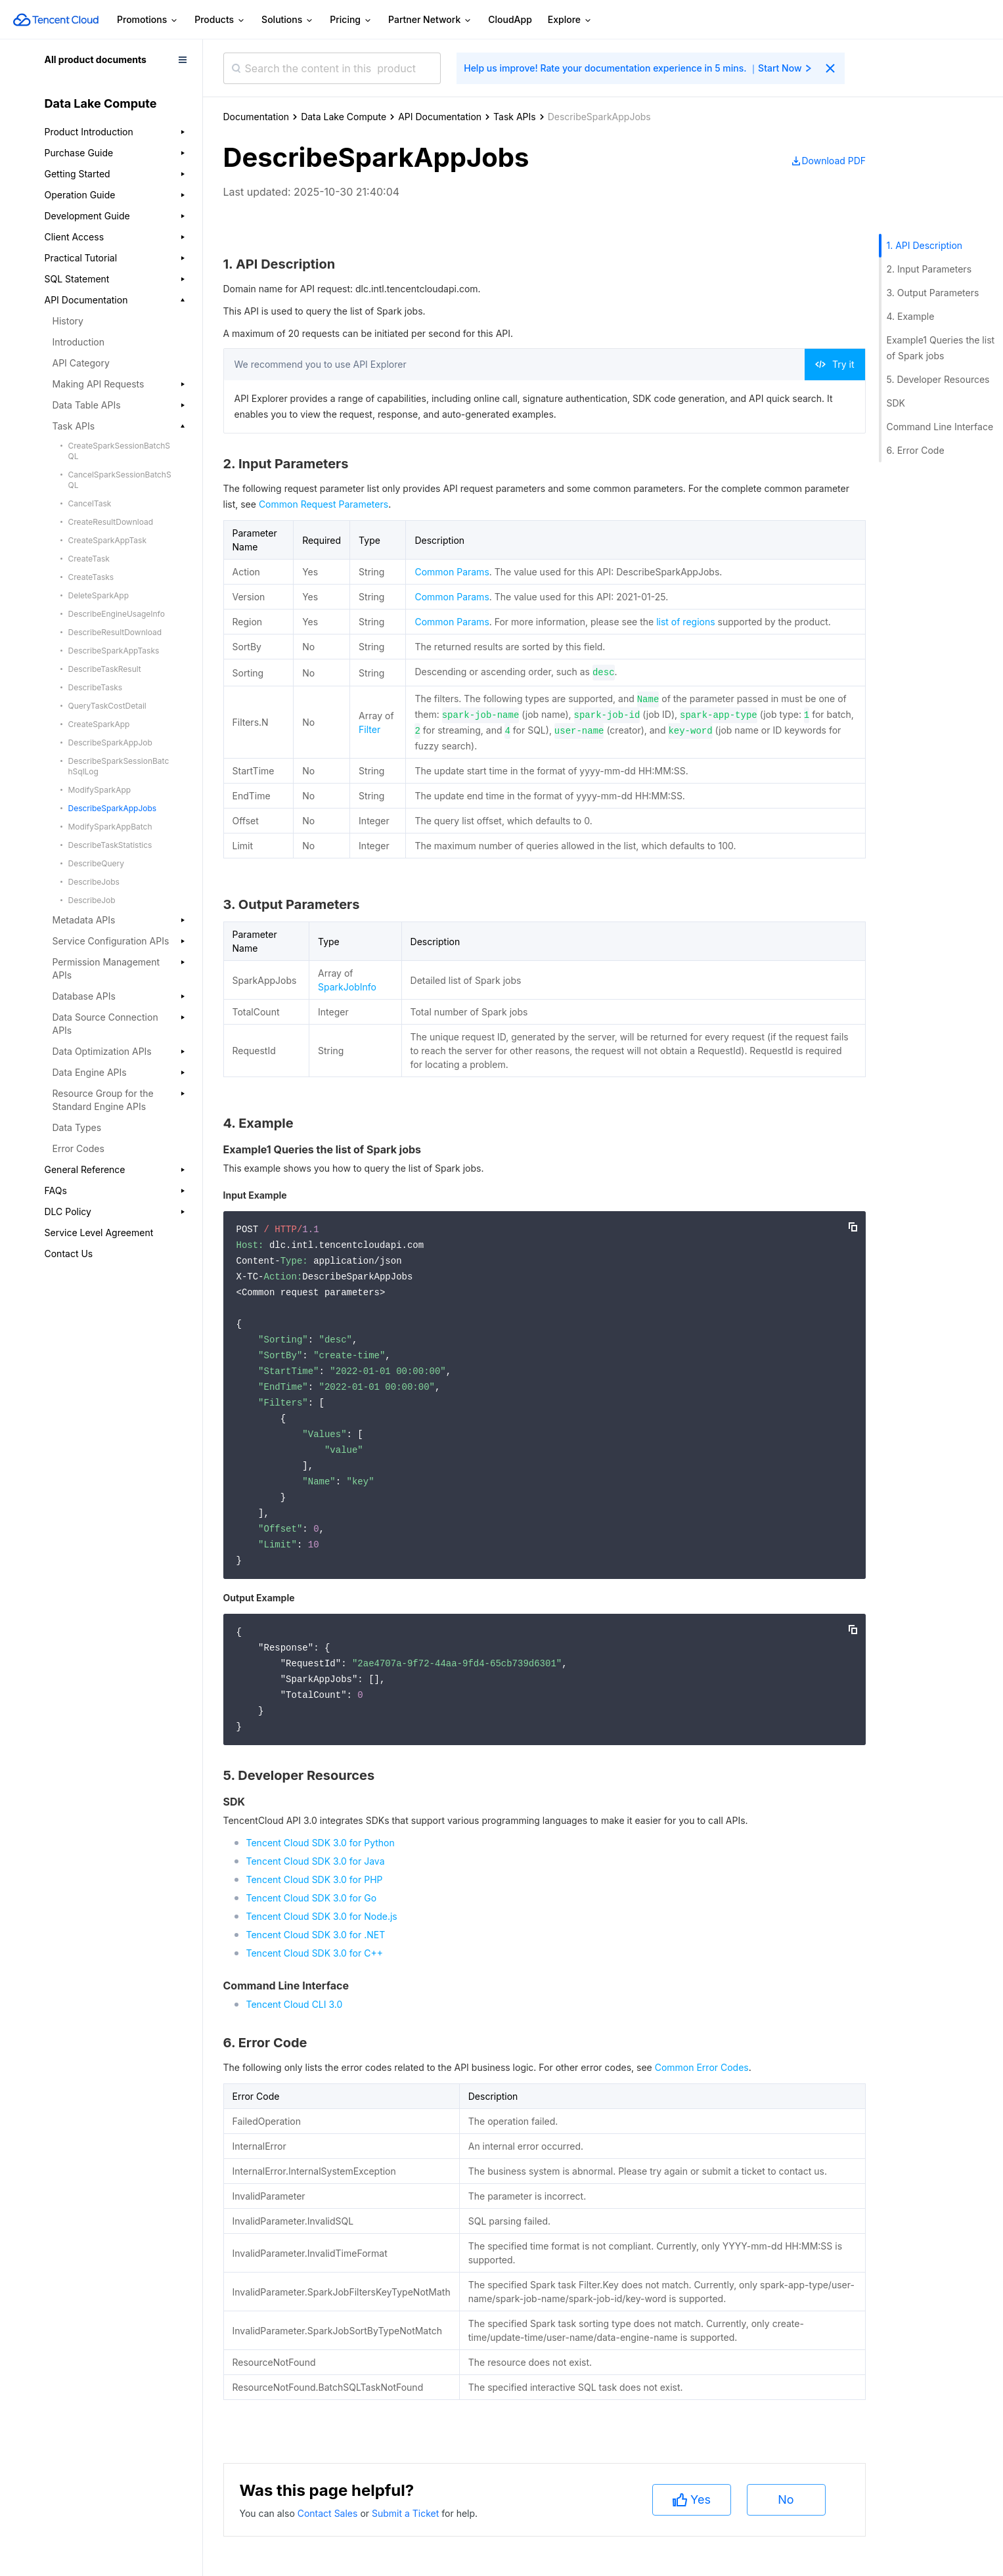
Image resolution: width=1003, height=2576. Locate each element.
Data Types (77, 1127)
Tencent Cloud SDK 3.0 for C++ (314, 1953)
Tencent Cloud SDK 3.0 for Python (320, 1842)
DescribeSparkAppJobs (112, 808)
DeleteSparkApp (98, 595)
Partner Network (430, 20)
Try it (835, 364)
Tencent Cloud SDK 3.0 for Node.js (321, 1916)
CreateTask (89, 559)
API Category (81, 362)
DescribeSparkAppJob (110, 742)
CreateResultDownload (111, 522)
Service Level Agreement (99, 1232)
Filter (369, 729)
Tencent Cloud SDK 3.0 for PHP (314, 1879)
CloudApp (510, 19)
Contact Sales (329, 2513)
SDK (896, 403)
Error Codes (78, 1148)
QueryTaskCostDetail (107, 706)
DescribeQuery (96, 863)
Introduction (79, 341)
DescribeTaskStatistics (110, 845)
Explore (570, 20)
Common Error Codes (702, 2067)
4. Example (911, 316)
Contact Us (69, 1253)
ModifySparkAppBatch (110, 827)
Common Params (451, 571)
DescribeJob (92, 900)
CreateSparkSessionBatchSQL (119, 451)
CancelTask (90, 503)
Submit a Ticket (406, 2513)
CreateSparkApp (99, 724)
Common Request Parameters (323, 504)
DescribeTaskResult (104, 669)
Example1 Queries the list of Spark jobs (941, 347)
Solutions (287, 20)
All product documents (95, 59)
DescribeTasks (95, 687)
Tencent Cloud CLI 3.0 (294, 2004)
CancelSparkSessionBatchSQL (119, 480)
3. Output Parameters (933, 292)
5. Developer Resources (938, 379)
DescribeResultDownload (115, 632)
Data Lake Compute (343, 116)
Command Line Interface (940, 426)
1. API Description (925, 245)
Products (220, 20)
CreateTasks (91, 577)
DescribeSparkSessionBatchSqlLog (118, 766)
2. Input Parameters (929, 269)
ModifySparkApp (99, 790)
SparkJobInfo (347, 986)
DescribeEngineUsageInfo (116, 614)
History (68, 320)
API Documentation (439, 116)
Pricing (351, 20)
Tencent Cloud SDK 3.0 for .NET (316, 1934)
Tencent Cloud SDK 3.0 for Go (311, 1897)
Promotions (148, 20)
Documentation (256, 116)
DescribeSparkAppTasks (114, 650)
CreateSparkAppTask (107, 540)
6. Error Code (916, 450)
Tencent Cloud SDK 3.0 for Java (315, 1861)
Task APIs (514, 116)
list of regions (685, 621)
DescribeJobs (94, 882)
